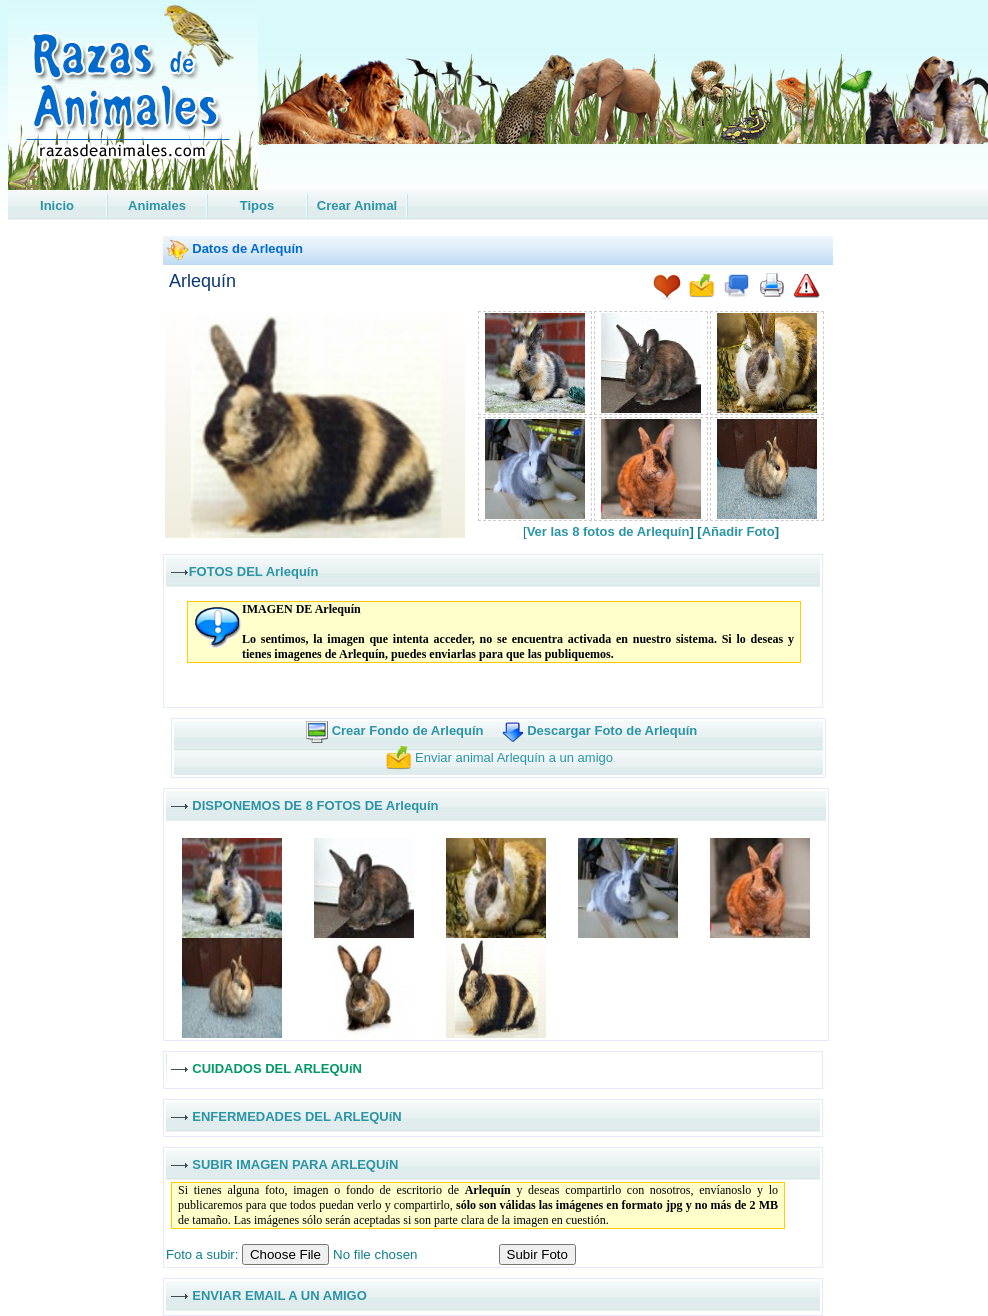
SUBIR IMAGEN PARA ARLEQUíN (295, 1163)
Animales (157, 205)
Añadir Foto (738, 531)
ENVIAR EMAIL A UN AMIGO (279, 1294)
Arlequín (202, 281)
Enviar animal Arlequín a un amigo (514, 757)
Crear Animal (357, 205)
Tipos (257, 205)
